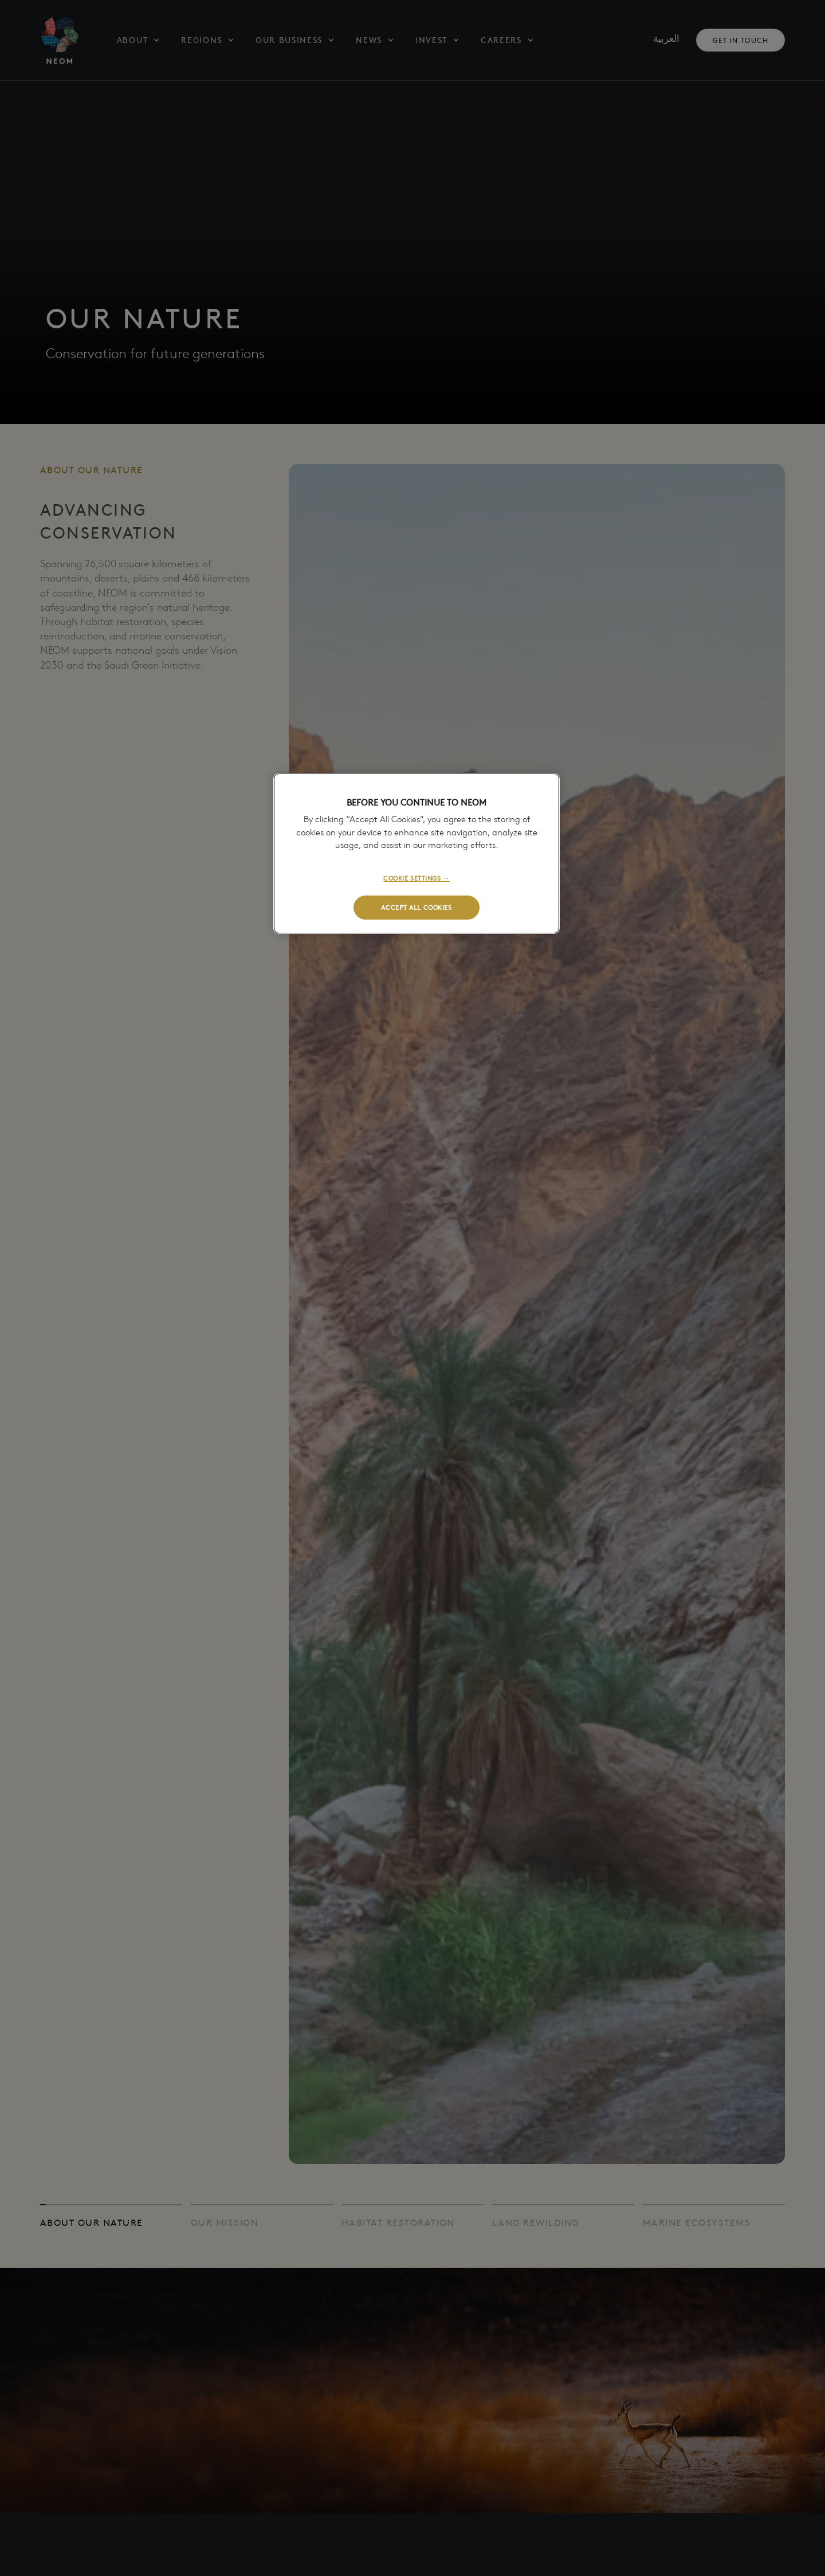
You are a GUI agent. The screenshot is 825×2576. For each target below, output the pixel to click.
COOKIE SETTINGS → (416, 877)
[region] (416, 853)
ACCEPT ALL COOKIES (416, 907)
